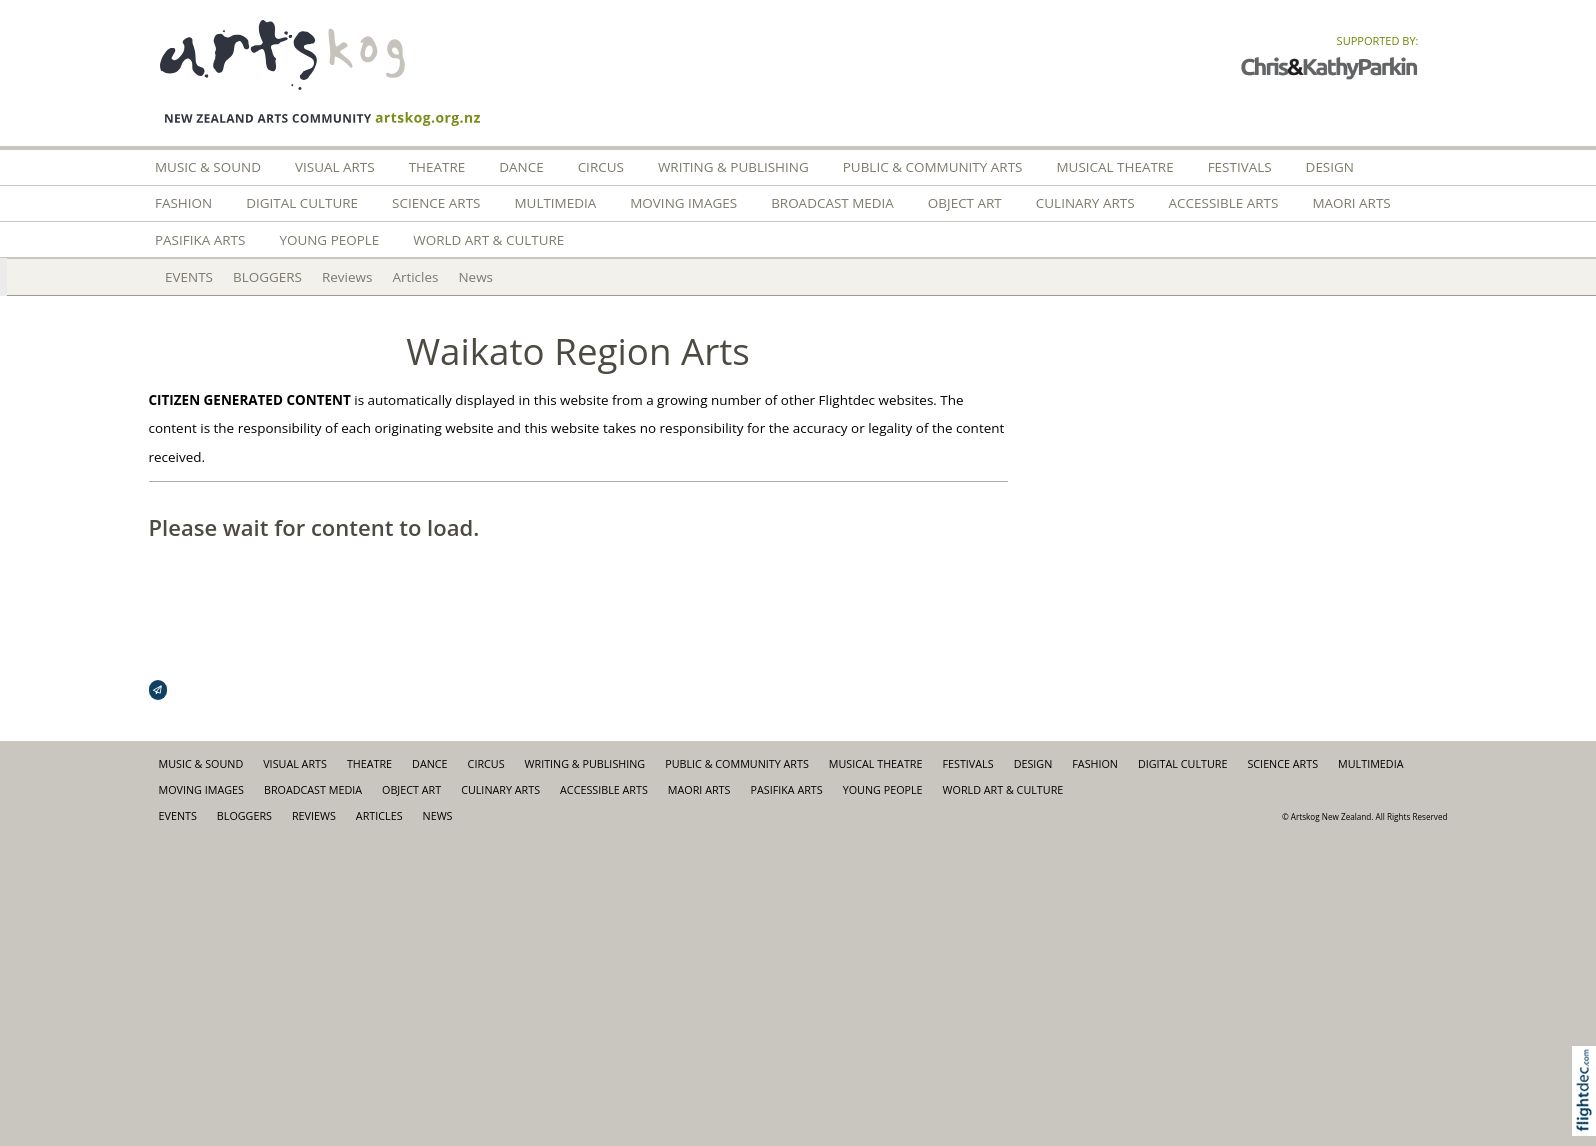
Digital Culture (302, 203)
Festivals (1240, 167)
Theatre (437, 167)
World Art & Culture (488, 240)
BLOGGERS (267, 277)
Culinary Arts (1085, 203)
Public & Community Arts (933, 167)
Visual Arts (335, 167)
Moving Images (683, 203)
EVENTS (189, 277)
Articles (415, 277)
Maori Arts (1351, 203)
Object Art (965, 203)
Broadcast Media (832, 203)
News (475, 277)
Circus (601, 167)
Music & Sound (208, 167)
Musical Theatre (1114, 167)
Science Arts (436, 203)
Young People (329, 240)
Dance (521, 167)
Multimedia (555, 203)
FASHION (183, 203)
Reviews (347, 277)
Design (1330, 167)
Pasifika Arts (200, 240)
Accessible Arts (1224, 203)
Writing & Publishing (733, 167)
